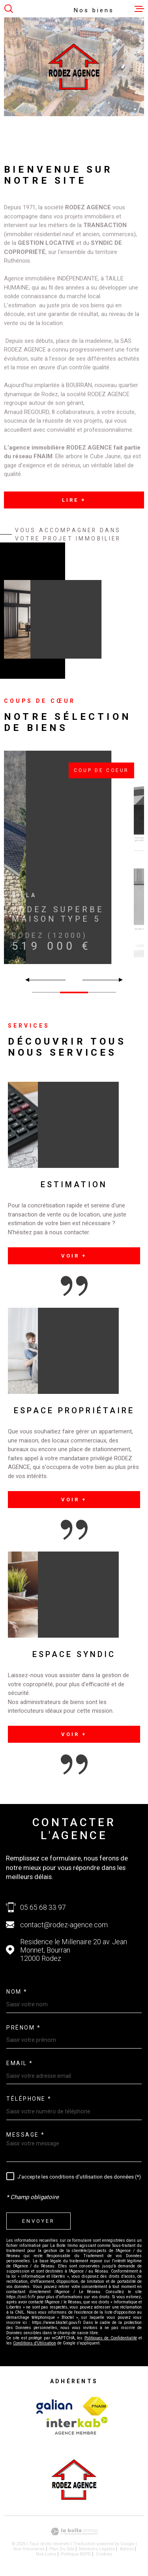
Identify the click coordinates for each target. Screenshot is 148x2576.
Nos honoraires (29, 2549)
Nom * (17, 1991)
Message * (25, 2134)
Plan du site (61, 2549)
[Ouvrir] (8, 8)
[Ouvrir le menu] (139, 8)
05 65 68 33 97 (43, 1907)
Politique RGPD (76, 2554)
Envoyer (38, 2221)
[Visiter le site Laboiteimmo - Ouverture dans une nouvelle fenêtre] (74, 2531)
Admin (127, 2549)
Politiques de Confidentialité (110, 2338)
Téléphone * (29, 2098)
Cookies (104, 2554)
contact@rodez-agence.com (64, 1925)
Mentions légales (97, 2549)
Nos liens (46, 2554)
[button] (117, 980)
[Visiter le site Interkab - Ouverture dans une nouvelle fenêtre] (54, 2406)
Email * (19, 2063)
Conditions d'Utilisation (34, 2343)
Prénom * (23, 2027)
